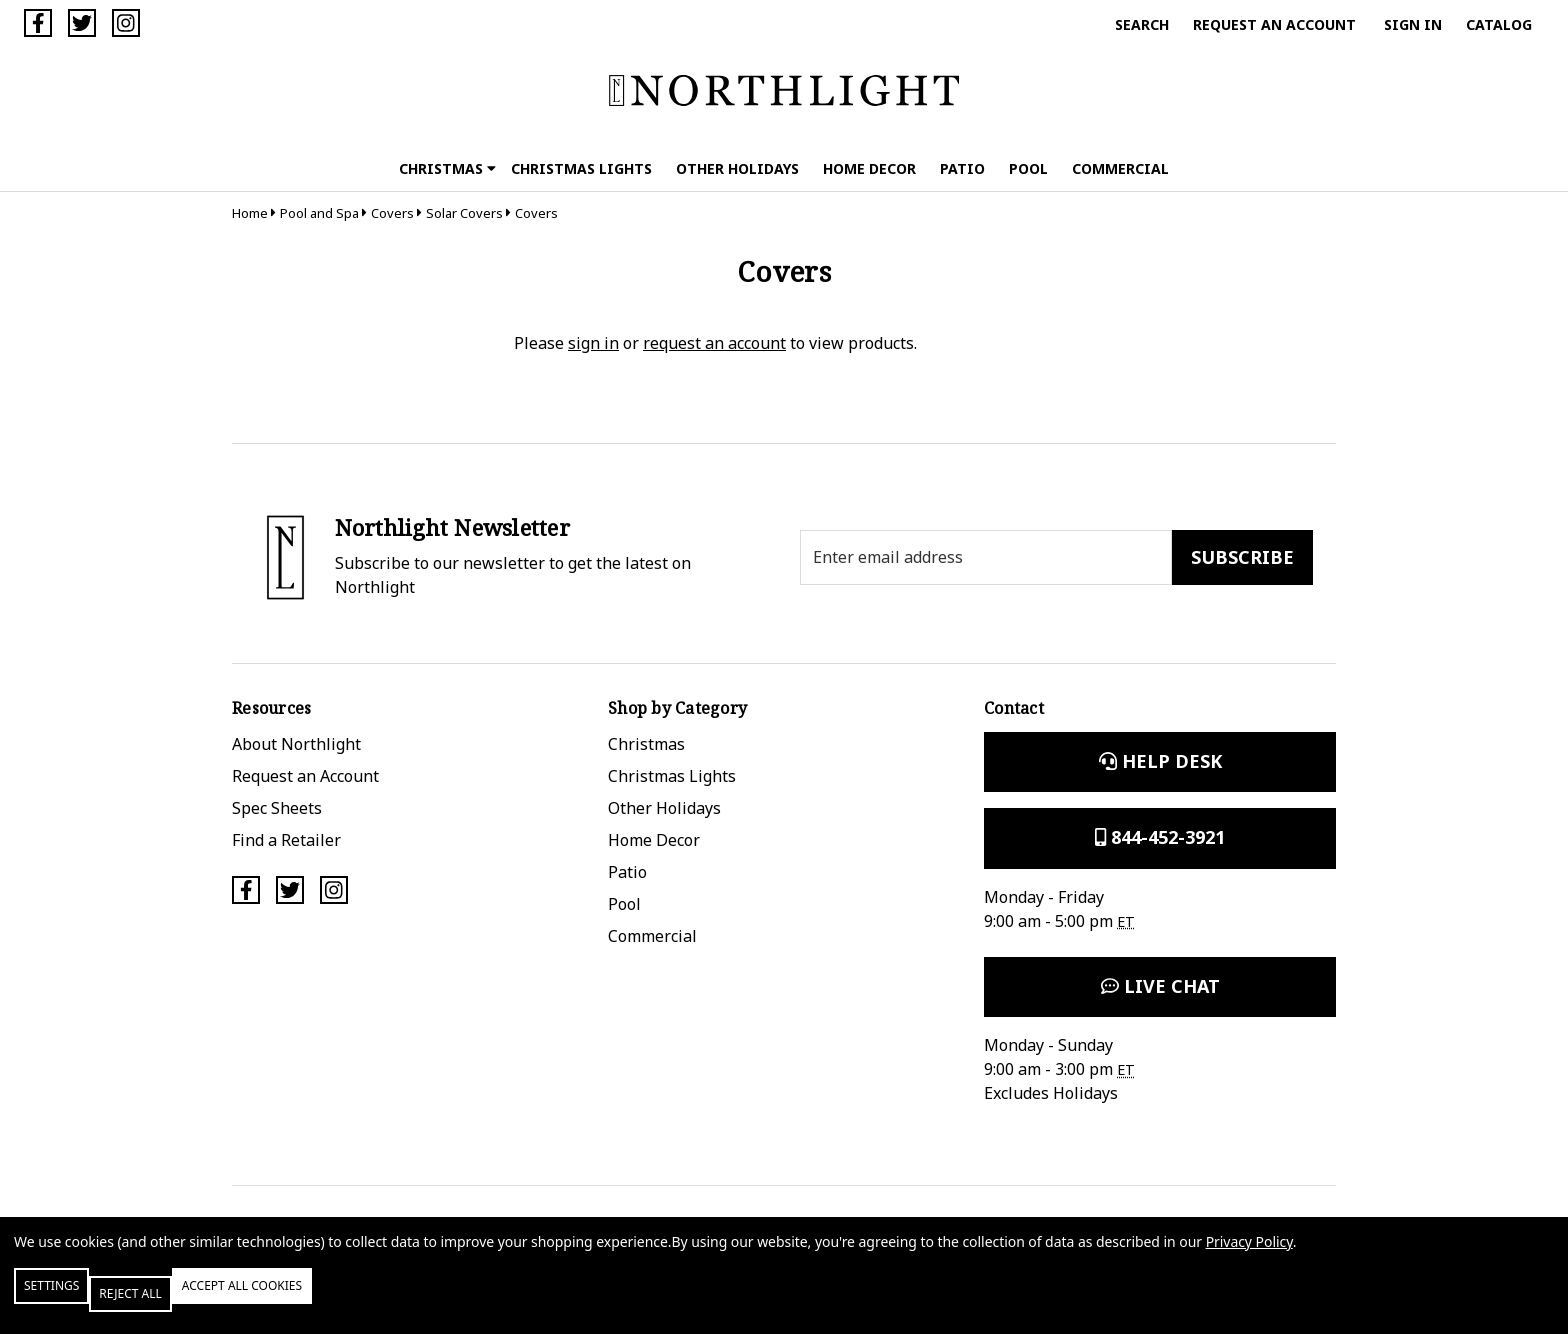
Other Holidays (737, 168)
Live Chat (1160, 986)
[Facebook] (38, 23)
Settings (73, 1301)
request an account (714, 343)
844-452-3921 (1160, 837)
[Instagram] (126, 23)
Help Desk (1160, 761)
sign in (593, 343)
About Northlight (296, 744)
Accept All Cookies (344, 1301)
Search (1142, 24)
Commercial (1120, 168)
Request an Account (1274, 24)
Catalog (1499, 24)
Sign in (1413, 24)
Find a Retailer (286, 840)
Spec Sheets (277, 808)
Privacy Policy (1249, 1257)
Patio (962, 168)
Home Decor (869, 168)
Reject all (189, 1301)
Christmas (447, 168)
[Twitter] (82, 23)
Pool (1028, 168)
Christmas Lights (581, 168)
